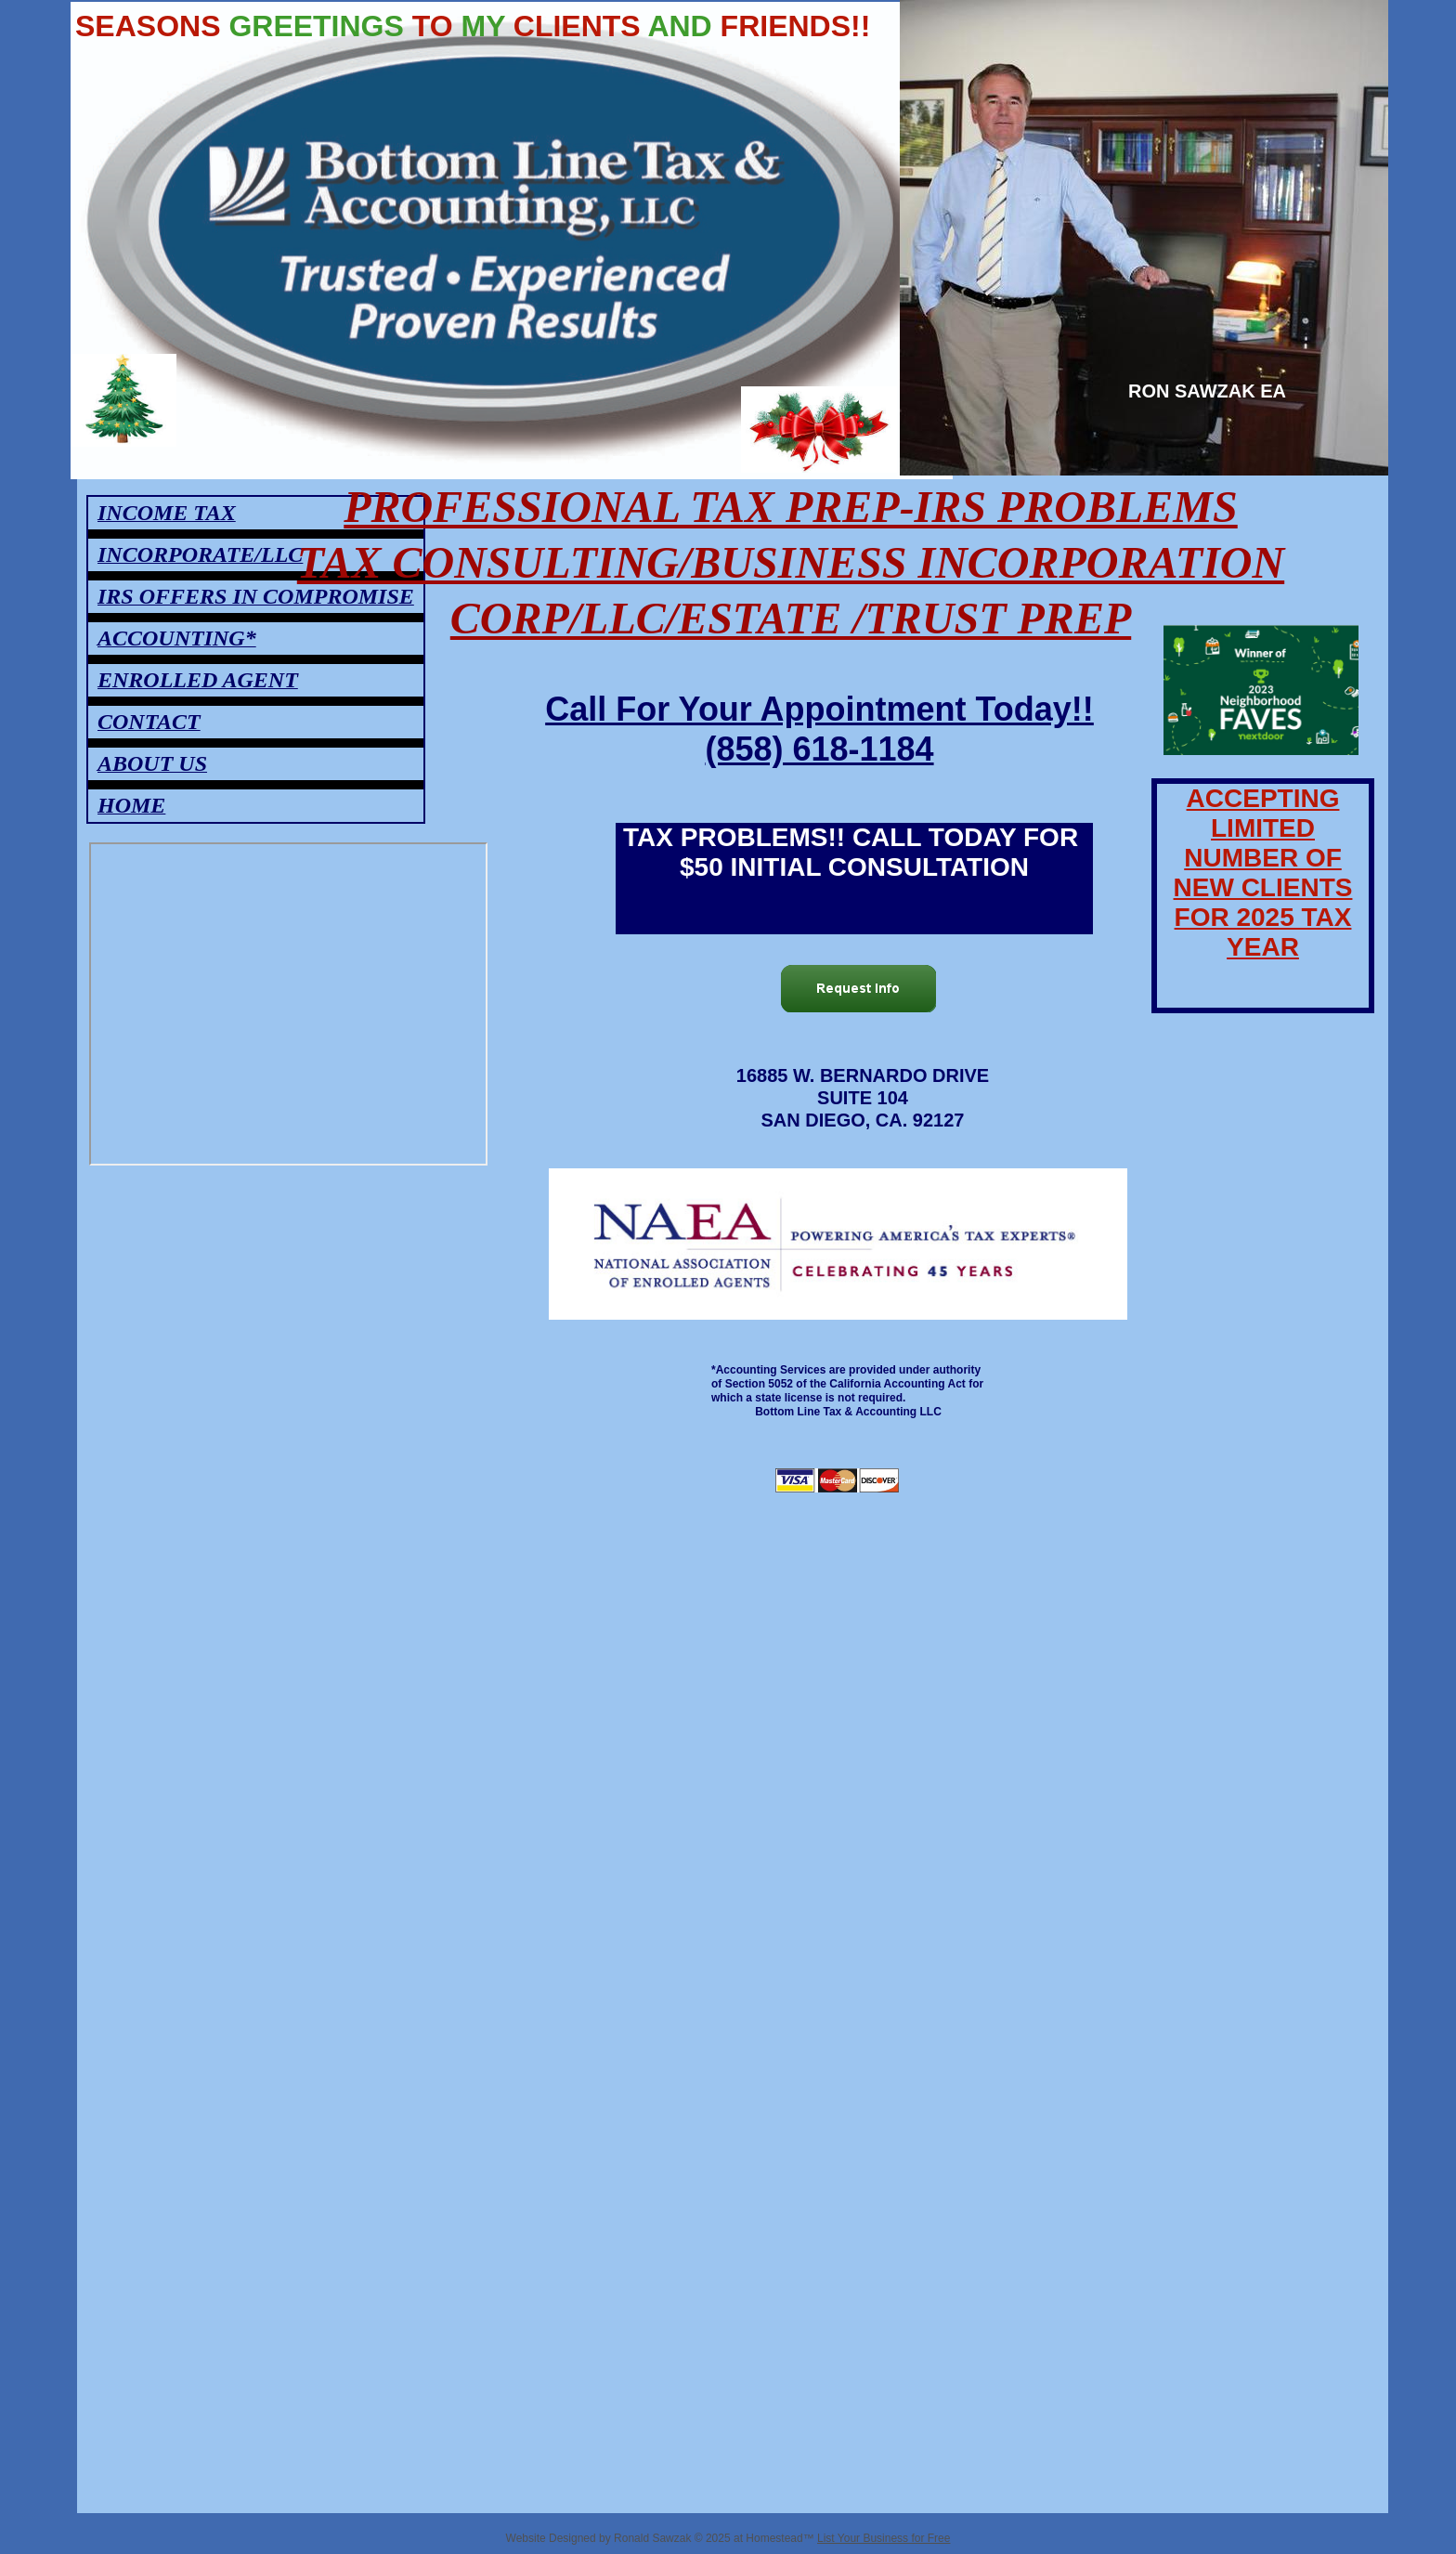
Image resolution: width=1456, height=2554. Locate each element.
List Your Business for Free (883, 2538)
